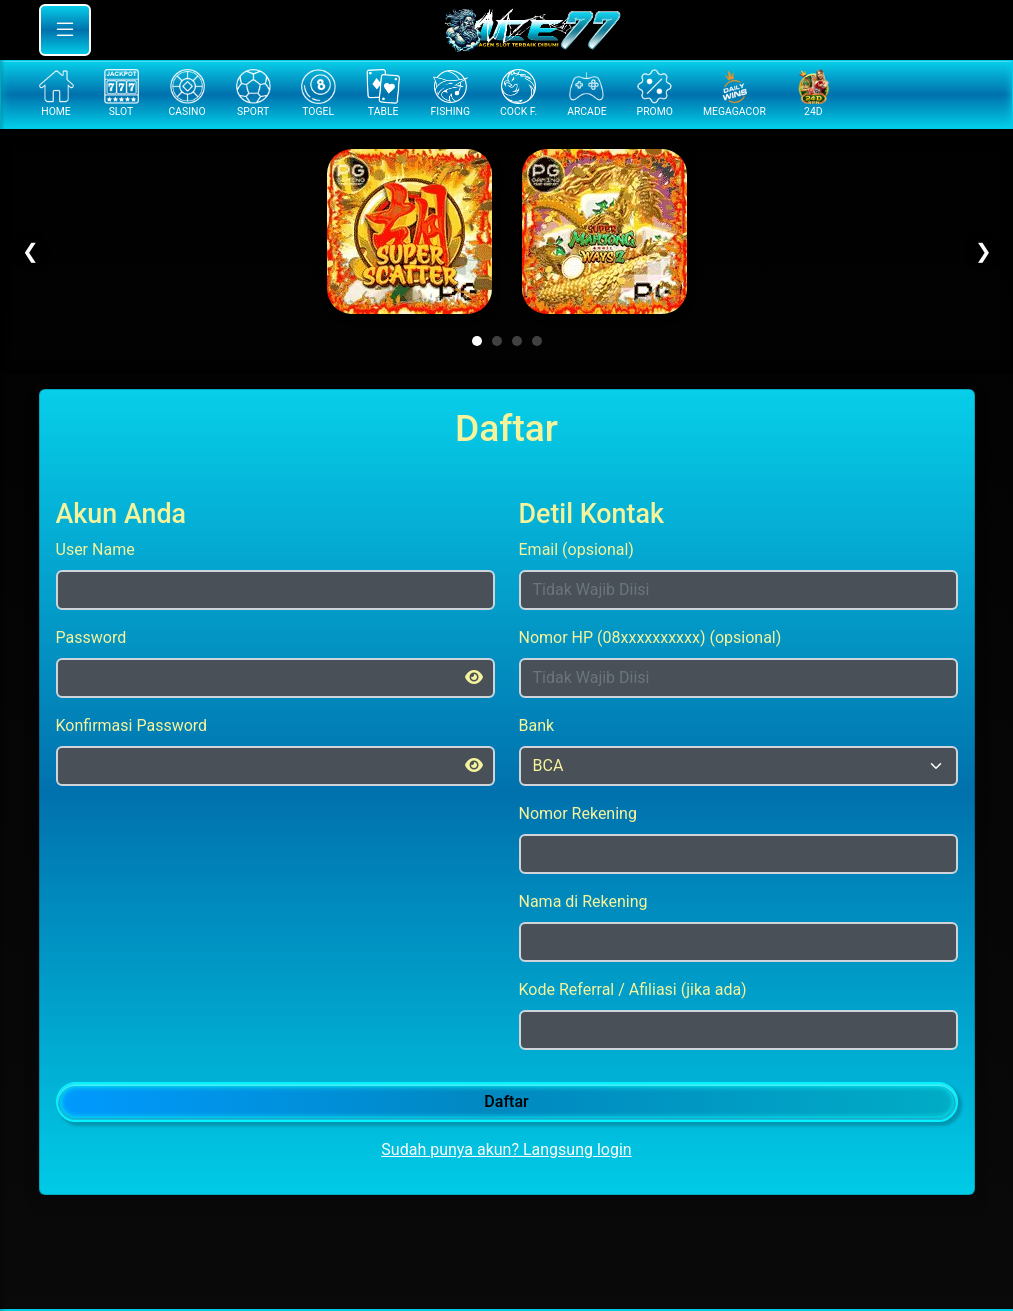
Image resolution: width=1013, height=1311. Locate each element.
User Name (95, 549)
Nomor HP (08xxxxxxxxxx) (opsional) (650, 637)
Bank (537, 725)
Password (91, 637)
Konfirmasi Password (132, 725)
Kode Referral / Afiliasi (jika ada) (633, 989)
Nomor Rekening (578, 813)
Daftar (506, 1101)
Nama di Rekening (583, 901)
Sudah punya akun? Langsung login (506, 1149)
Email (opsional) (576, 549)
